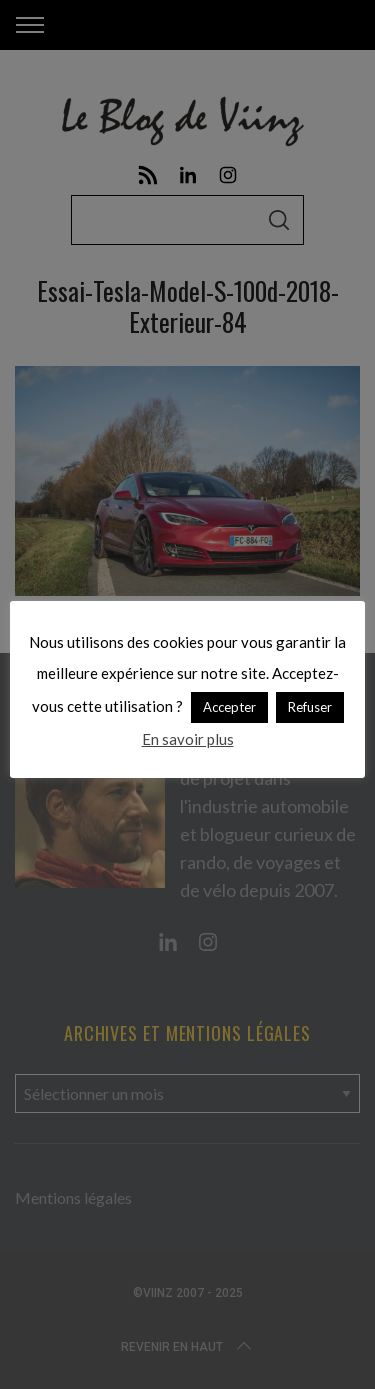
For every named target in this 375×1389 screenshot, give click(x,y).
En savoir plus (188, 739)
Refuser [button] (310, 707)
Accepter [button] (229, 707)
